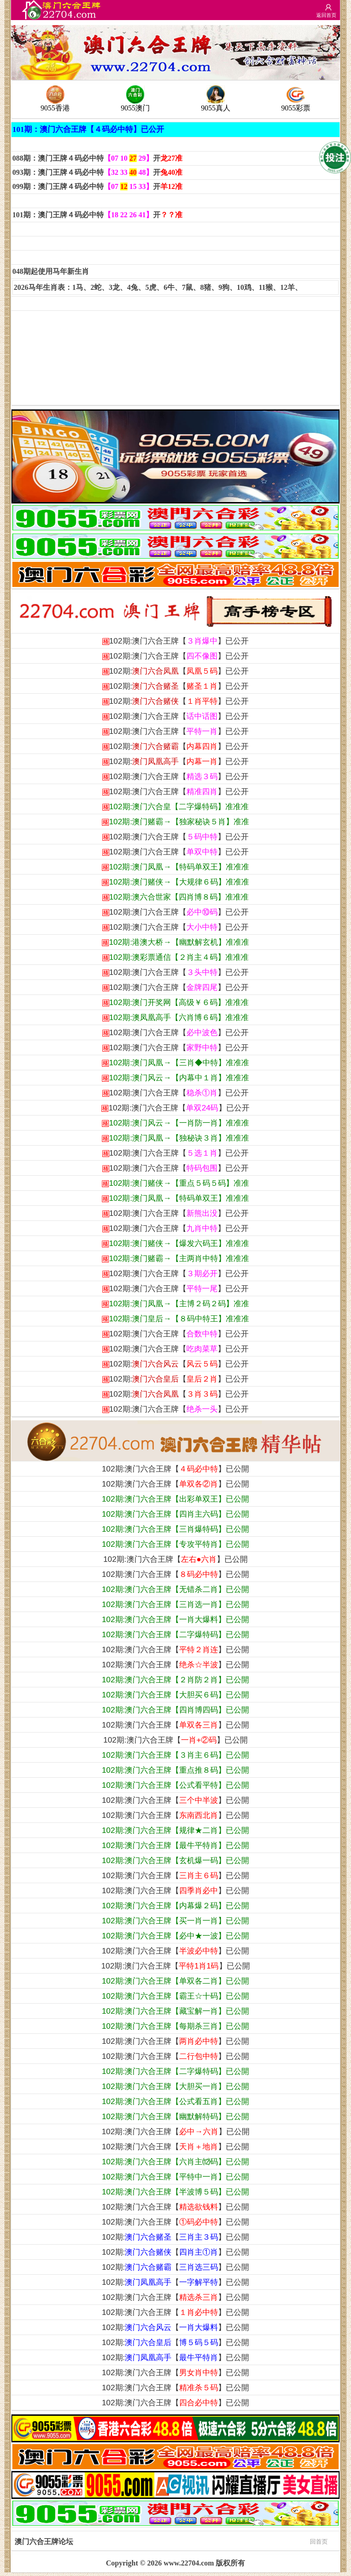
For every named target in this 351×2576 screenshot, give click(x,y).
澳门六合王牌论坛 (171, 2540)
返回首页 (326, 15)
